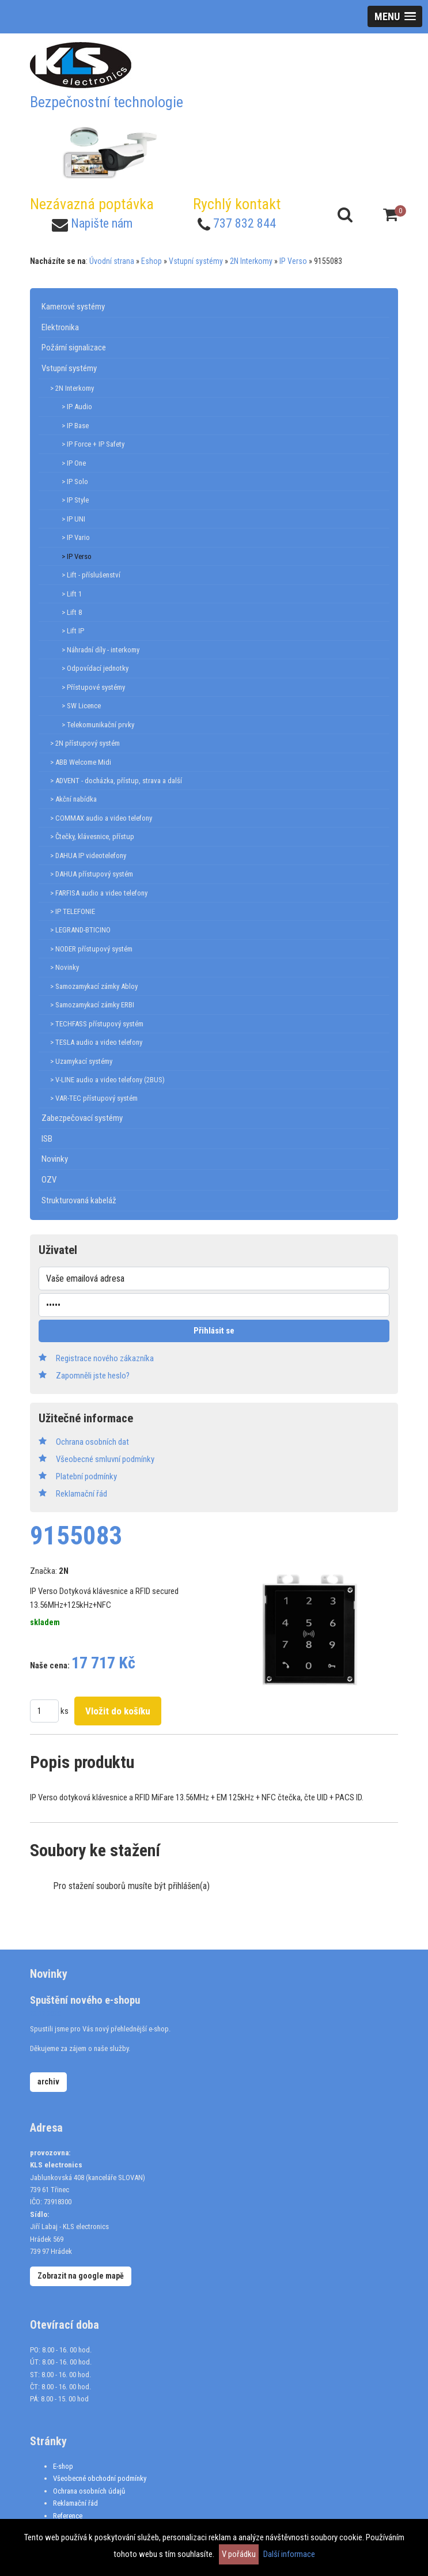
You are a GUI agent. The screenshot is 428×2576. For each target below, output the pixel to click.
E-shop (63, 2466)
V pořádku (239, 2554)
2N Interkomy (251, 261)
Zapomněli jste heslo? (93, 1375)
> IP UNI (73, 519)
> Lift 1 (72, 594)
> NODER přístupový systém (91, 949)
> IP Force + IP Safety (93, 444)
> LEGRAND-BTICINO (80, 930)
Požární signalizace (73, 347)
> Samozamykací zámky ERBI (92, 1004)
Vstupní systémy (196, 261)
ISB (46, 1139)
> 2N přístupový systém (85, 743)
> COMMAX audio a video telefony (101, 818)
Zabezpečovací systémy (82, 1118)
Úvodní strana (111, 261)
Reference (67, 2515)
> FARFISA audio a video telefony (98, 893)
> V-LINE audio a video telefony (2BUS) (107, 1079)
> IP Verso (77, 556)
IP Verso (293, 261)
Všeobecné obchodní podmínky (99, 2478)
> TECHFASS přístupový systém (96, 1023)
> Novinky (64, 967)
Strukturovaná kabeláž (78, 1200)
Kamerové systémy (73, 306)
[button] (395, 16)
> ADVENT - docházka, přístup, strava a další (116, 780)
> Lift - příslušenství (91, 575)
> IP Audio (77, 406)
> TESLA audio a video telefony (96, 1042)
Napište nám (101, 223)
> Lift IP (73, 630)
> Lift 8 (72, 612)
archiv (48, 2081)
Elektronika (60, 327)
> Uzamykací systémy (81, 1061)
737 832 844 (244, 223)
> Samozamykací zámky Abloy (94, 986)
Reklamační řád (75, 2503)
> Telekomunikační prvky (98, 724)
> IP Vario (76, 537)
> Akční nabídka (73, 799)
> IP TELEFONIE (72, 911)
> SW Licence (81, 705)
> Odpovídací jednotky (95, 668)
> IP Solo (75, 481)
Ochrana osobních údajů (89, 2491)
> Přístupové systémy (93, 687)
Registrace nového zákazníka (105, 1358)
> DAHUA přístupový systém (91, 874)
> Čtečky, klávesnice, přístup (92, 836)
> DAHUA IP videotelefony (88, 855)
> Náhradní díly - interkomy (100, 649)
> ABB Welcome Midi (80, 762)
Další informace (289, 2554)
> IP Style (75, 500)
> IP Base (75, 425)
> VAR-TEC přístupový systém (94, 1098)
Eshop (151, 261)
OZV (48, 1179)
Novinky (54, 1159)
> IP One (74, 463)
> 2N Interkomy (72, 388)
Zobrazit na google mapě (80, 2275)
